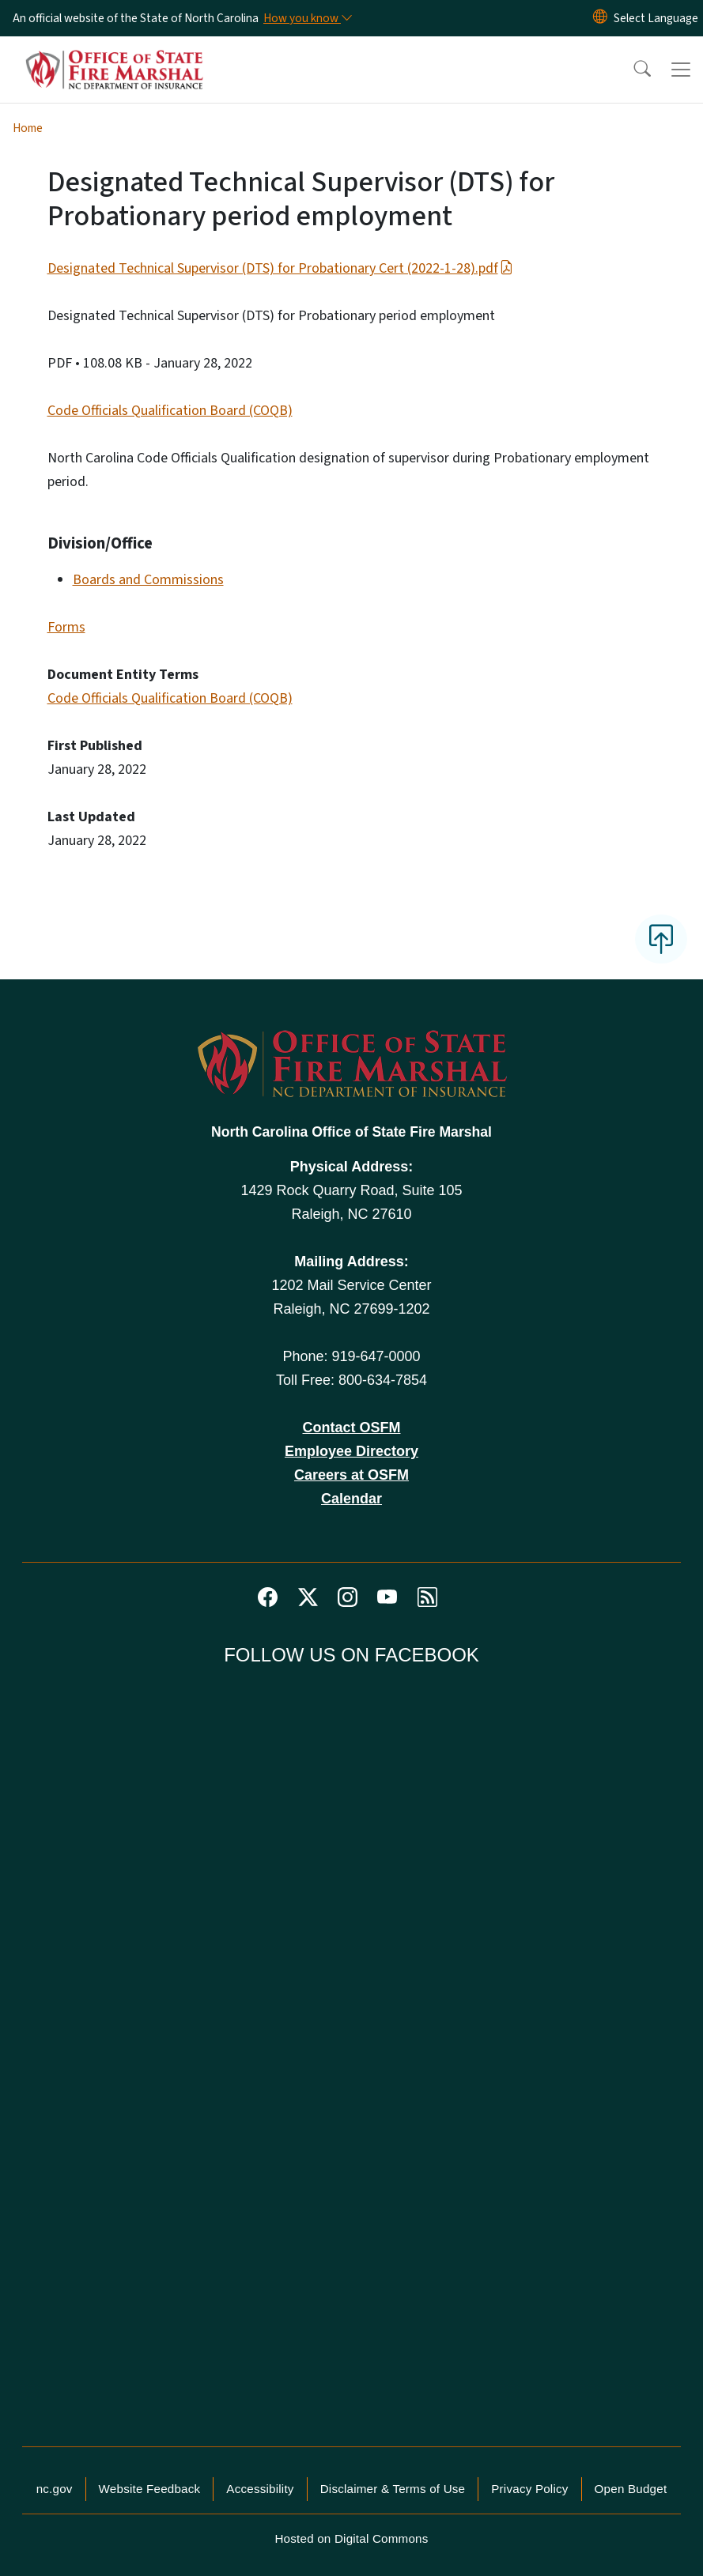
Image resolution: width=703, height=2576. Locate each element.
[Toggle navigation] (681, 70)
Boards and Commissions (148, 580)
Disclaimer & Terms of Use (393, 2488)
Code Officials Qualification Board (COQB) (170, 411)
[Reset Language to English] (600, 18)
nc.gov (54, 2488)
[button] (632, 70)
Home (28, 128)
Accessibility (259, 2488)
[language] (656, 18)
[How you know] (307, 18)
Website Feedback (150, 2488)
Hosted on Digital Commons (351, 2538)
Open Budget (631, 2488)
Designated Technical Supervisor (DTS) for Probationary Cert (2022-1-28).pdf (280, 268)
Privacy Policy (529, 2488)
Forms (66, 627)
